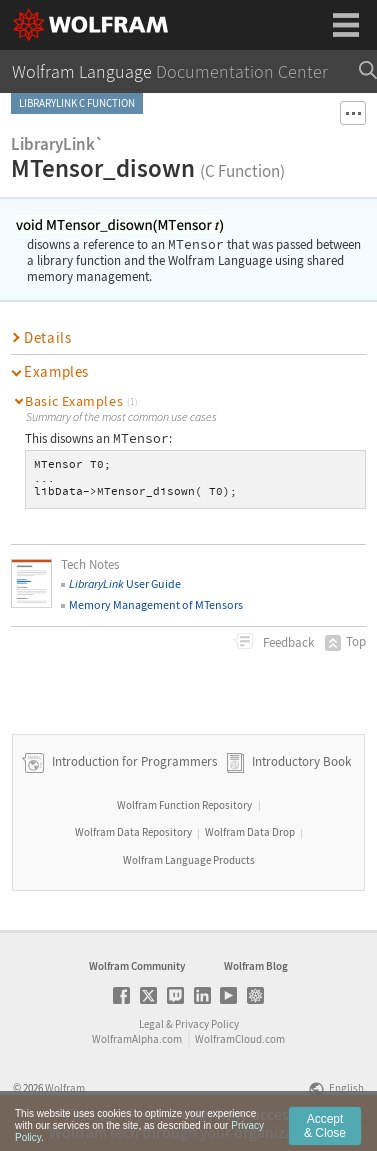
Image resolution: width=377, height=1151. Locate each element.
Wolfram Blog (256, 966)
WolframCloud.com (240, 1039)
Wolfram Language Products (189, 860)
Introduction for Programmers (133, 761)
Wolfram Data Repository (133, 832)
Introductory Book (301, 761)
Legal (151, 1024)
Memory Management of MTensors (156, 604)
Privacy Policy (207, 1024)
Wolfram (65, 1088)
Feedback (287, 642)
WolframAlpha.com (137, 1039)
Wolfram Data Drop (250, 832)
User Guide (125, 583)
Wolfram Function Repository (184, 805)
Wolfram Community (137, 966)
